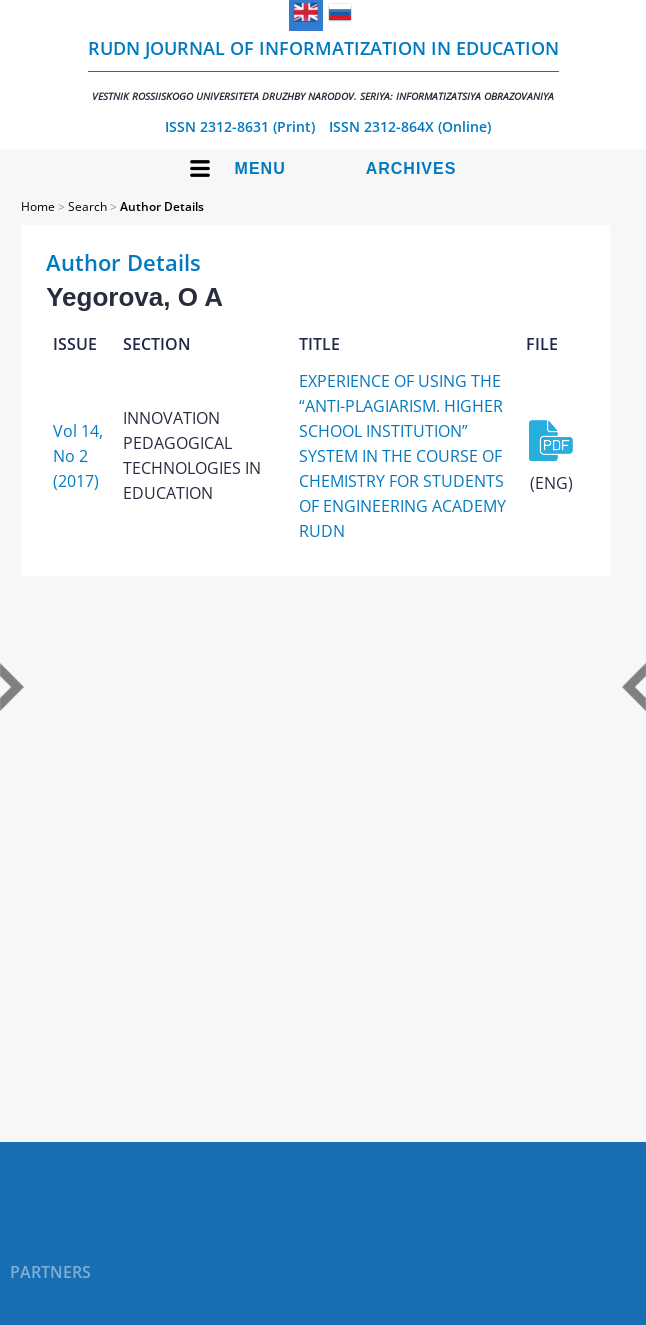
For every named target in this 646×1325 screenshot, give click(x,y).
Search (87, 206)
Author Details (162, 206)
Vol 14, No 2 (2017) (78, 456)
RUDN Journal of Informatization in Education (323, 69)
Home (38, 206)
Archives (411, 168)
